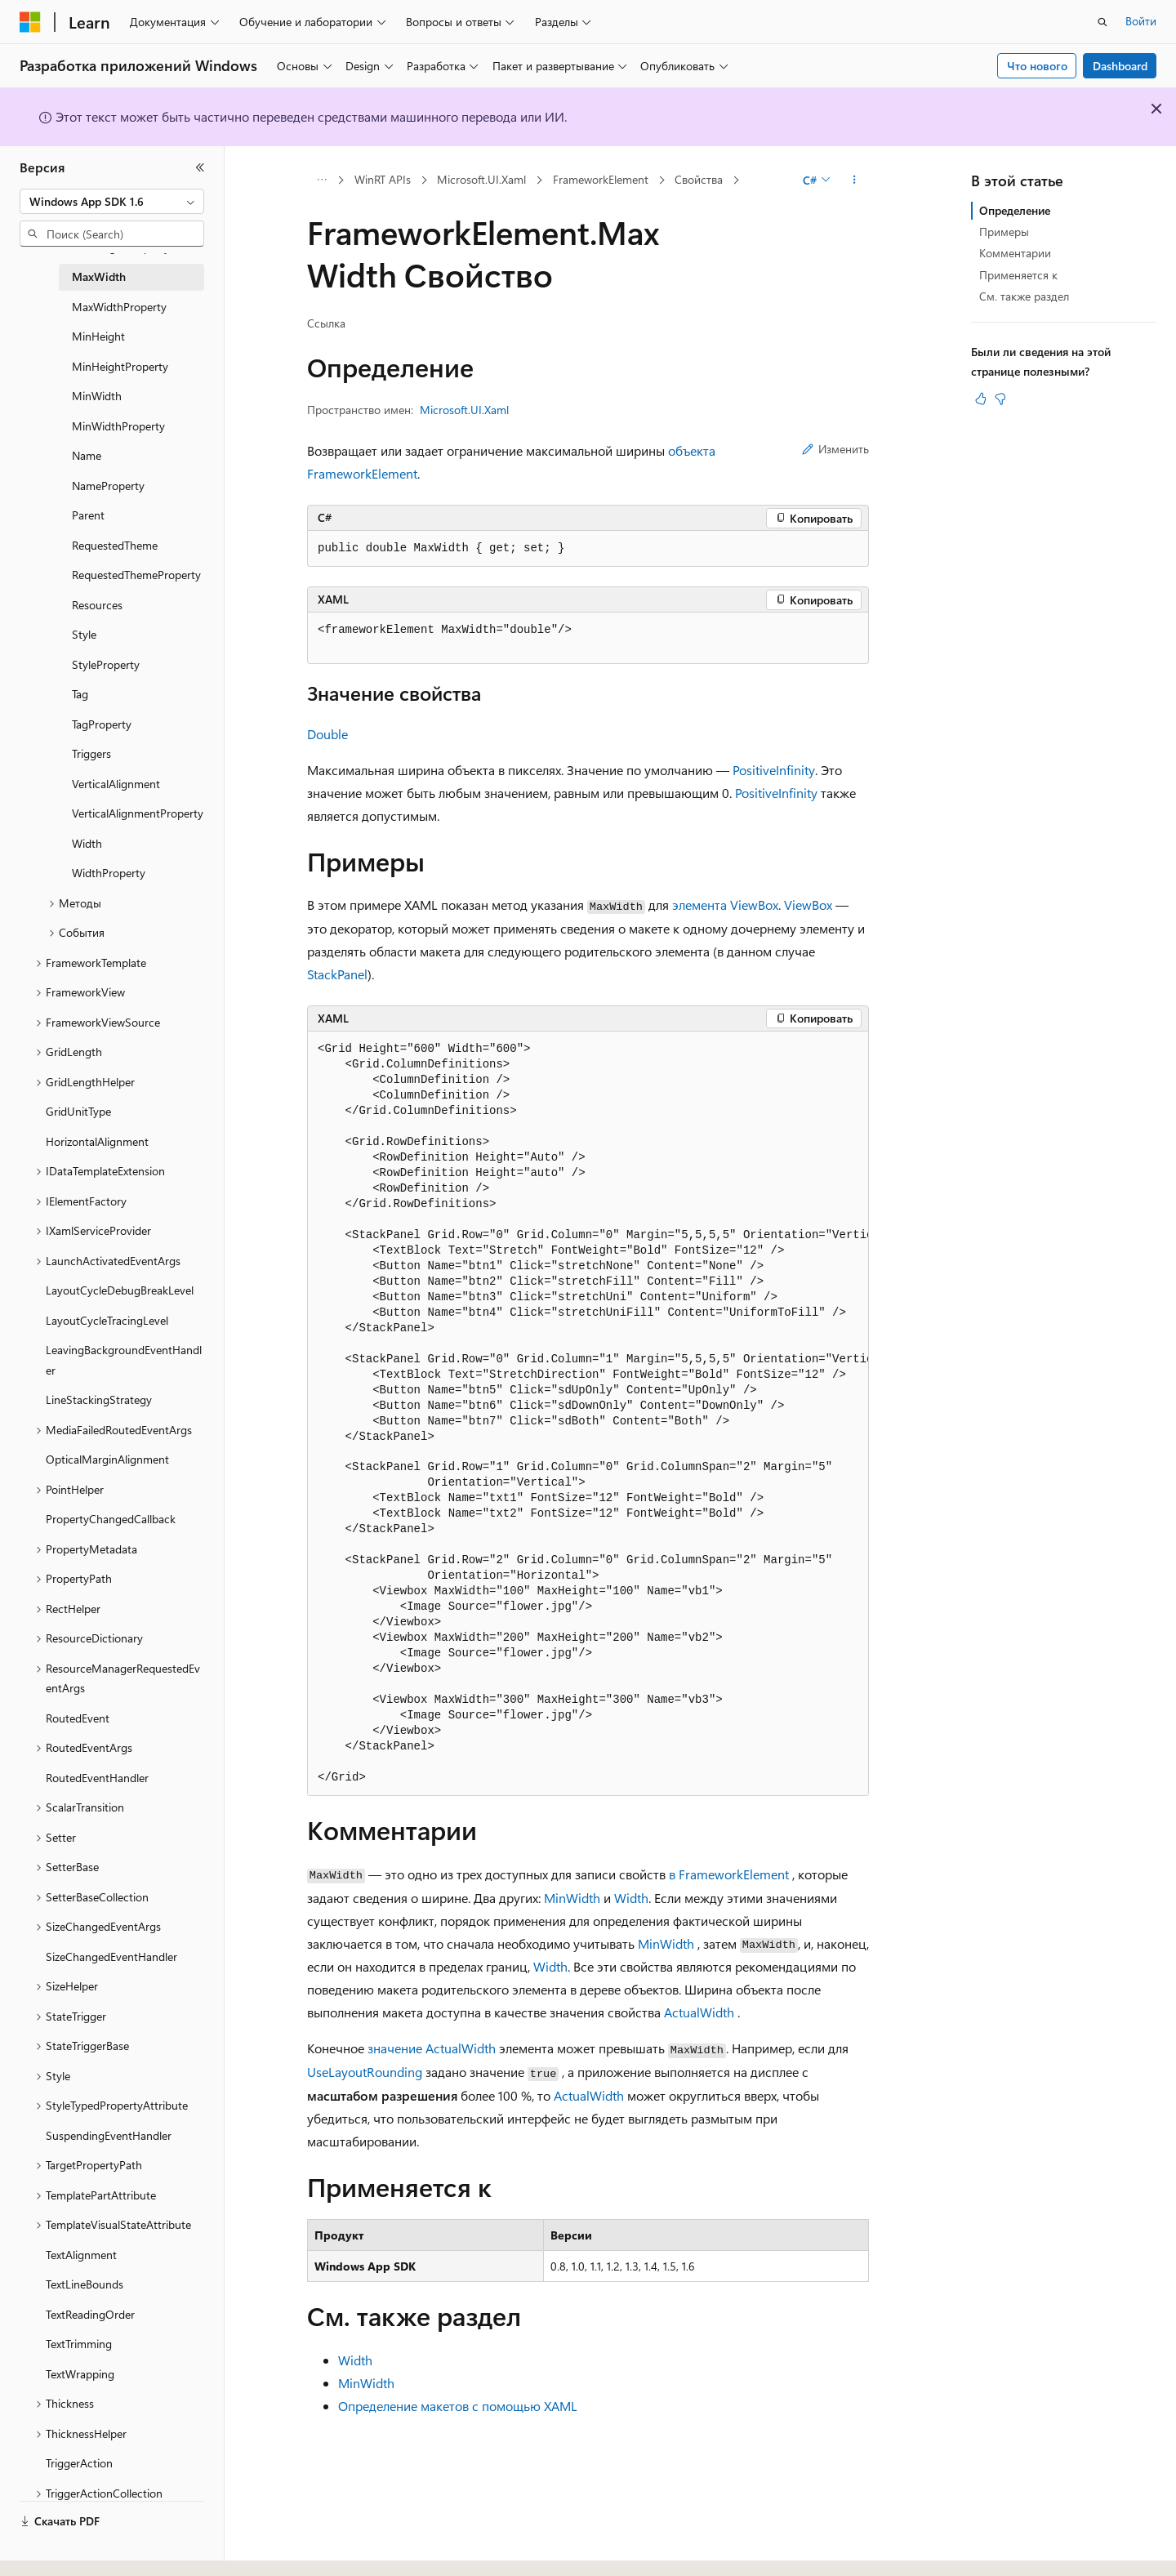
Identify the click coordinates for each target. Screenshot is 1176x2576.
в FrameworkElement (729, 1874)
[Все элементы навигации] (321, 180)
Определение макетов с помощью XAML (457, 2405)
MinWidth (572, 1897)
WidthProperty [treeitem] (108, 872)
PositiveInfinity (774, 769)
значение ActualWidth (432, 2048)
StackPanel (337, 974)
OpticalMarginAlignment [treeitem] (107, 1459)
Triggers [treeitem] (91, 753)
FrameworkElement (600, 179)
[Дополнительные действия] (854, 180)
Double (327, 733)
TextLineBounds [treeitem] (84, 2284)
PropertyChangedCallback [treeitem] (111, 1518)
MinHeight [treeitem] (98, 336)
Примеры (1004, 231)
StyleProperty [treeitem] (106, 664)
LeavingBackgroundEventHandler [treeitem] (124, 1360)
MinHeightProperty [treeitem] (120, 366)
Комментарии (1015, 253)
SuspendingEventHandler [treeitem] (109, 2135)
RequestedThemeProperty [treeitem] (136, 574)
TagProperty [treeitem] (101, 724)
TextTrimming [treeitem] (79, 2343)
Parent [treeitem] (88, 515)
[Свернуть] (200, 167)
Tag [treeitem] (80, 694)
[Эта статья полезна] (981, 398)
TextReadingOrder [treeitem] (90, 2314)
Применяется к (1018, 275)
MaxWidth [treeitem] (99, 276)
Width (631, 1897)
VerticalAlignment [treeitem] (116, 783)
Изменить (835, 449)
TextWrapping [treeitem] (80, 2374)
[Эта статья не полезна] (1000, 398)
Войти (1140, 21)
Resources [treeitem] (97, 605)
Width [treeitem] (87, 843)
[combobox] (112, 202)
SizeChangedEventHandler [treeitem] (111, 1956)
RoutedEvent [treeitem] (77, 1718)
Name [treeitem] (86, 455)
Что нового (1037, 66)
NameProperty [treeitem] (108, 485)
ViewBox (808, 904)
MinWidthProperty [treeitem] (118, 426)
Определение (1014, 210)
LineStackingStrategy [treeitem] (99, 1399)
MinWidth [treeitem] (97, 395)
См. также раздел (1024, 296)
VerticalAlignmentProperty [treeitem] (137, 813)
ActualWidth (699, 2012)
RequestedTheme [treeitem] (115, 545)
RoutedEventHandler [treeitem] (97, 1777)
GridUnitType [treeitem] (78, 1111)
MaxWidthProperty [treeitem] (119, 306)
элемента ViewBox (725, 904)
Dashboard (1120, 66)
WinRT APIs (382, 179)
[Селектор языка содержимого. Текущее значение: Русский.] (57, 2549)
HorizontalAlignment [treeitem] (97, 1141)
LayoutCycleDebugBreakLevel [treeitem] (120, 1290)
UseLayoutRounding (364, 2071)
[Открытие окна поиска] (1102, 22)
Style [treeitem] (84, 634)
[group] (588, 1414)
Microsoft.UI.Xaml (481, 179)
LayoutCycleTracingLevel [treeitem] (107, 1320)
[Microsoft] (30, 22)
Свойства (699, 179)
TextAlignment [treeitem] (81, 2254)
